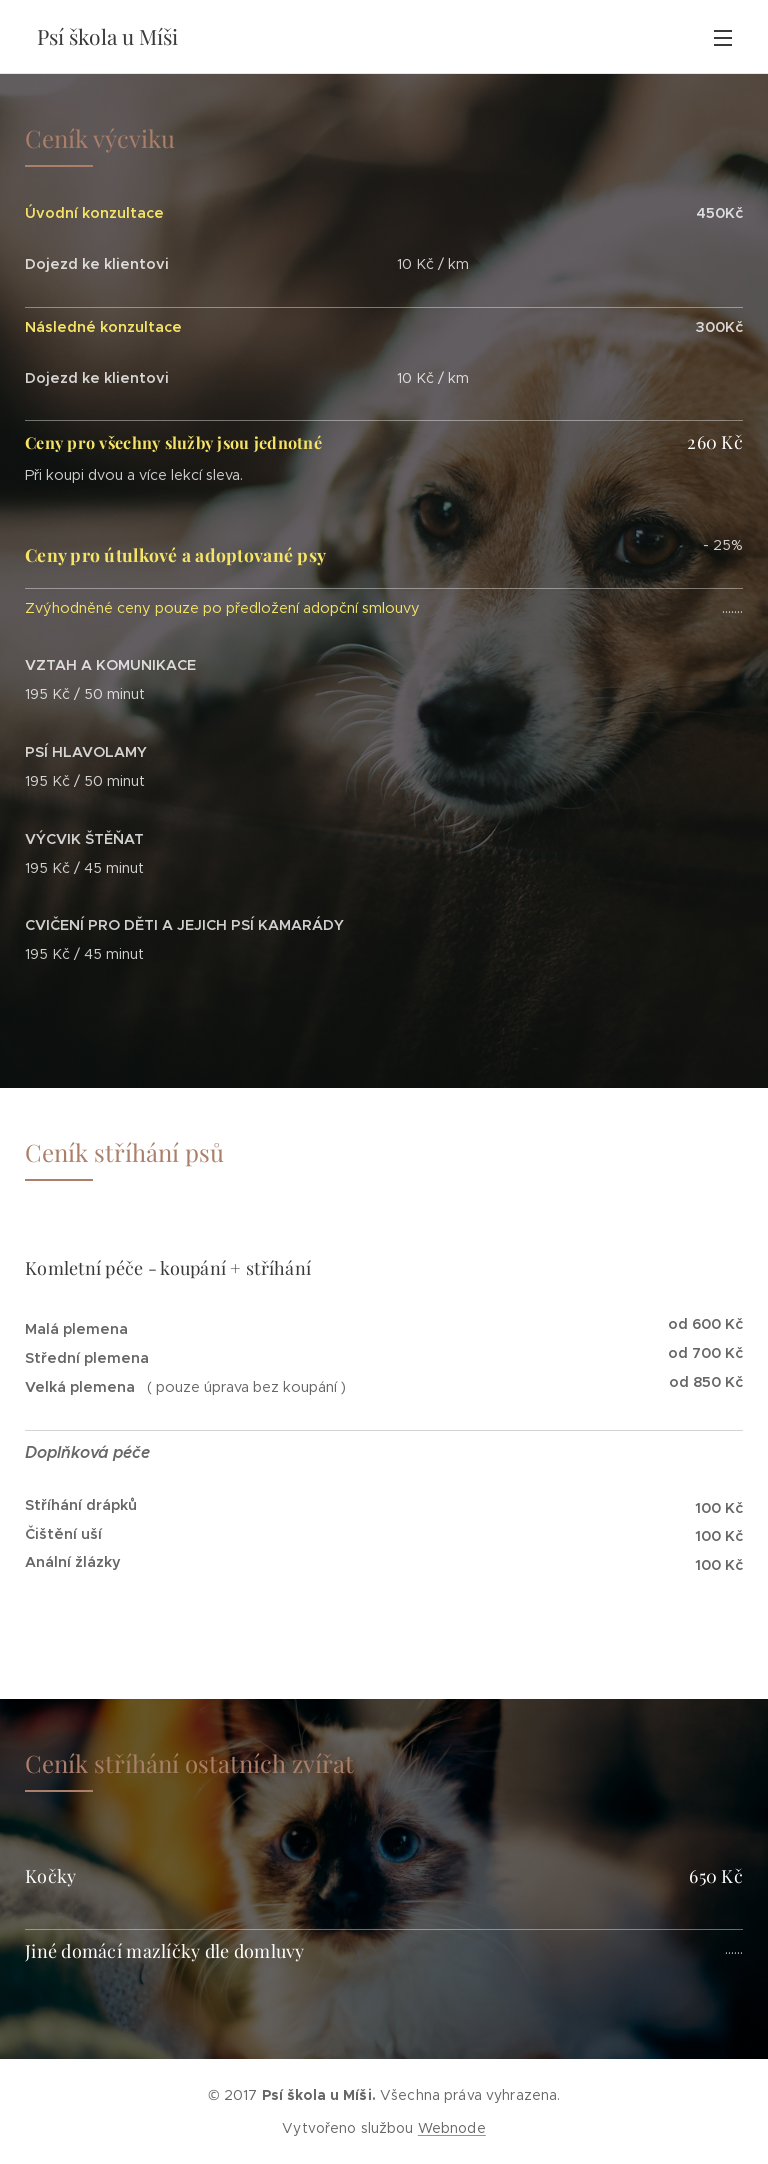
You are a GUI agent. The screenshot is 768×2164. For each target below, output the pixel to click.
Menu (723, 38)
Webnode (452, 2128)
